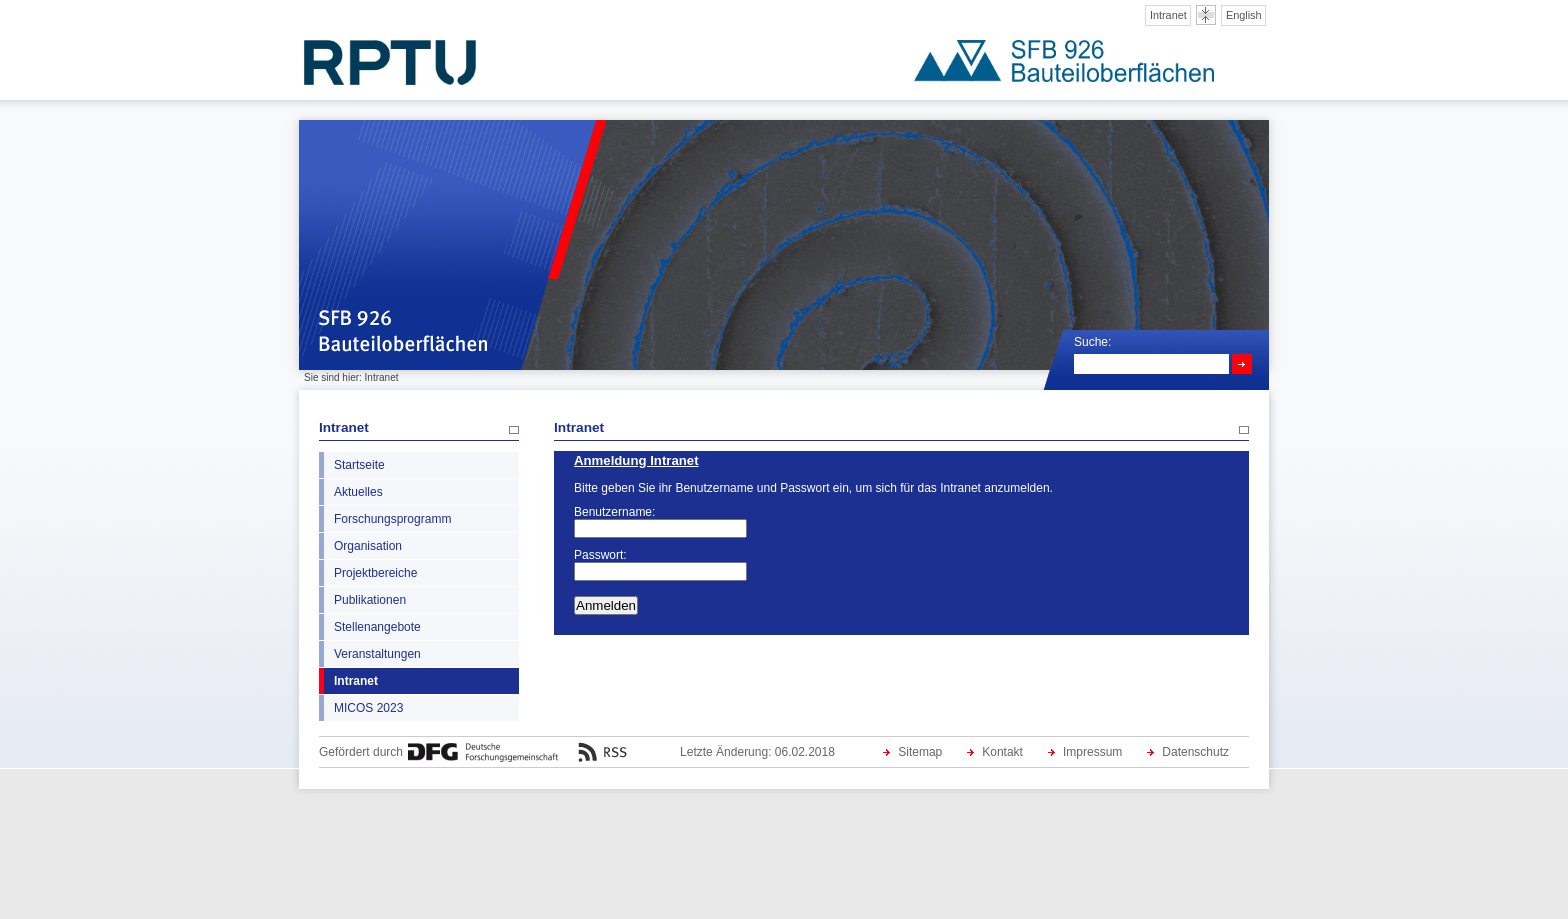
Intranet (1168, 15)
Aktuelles (358, 492)
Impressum (1092, 752)
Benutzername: (614, 512)
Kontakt (1002, 752)
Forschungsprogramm (392, 519)
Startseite (359, 465)
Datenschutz (1195, 752)
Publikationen (370, 600)
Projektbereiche (375, 573)
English (1244, 15)
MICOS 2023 (368, 708)
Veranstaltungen (377, 654)
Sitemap (920, 752)
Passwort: (600, 555)
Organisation (368, 546)
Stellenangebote (377, 627)
